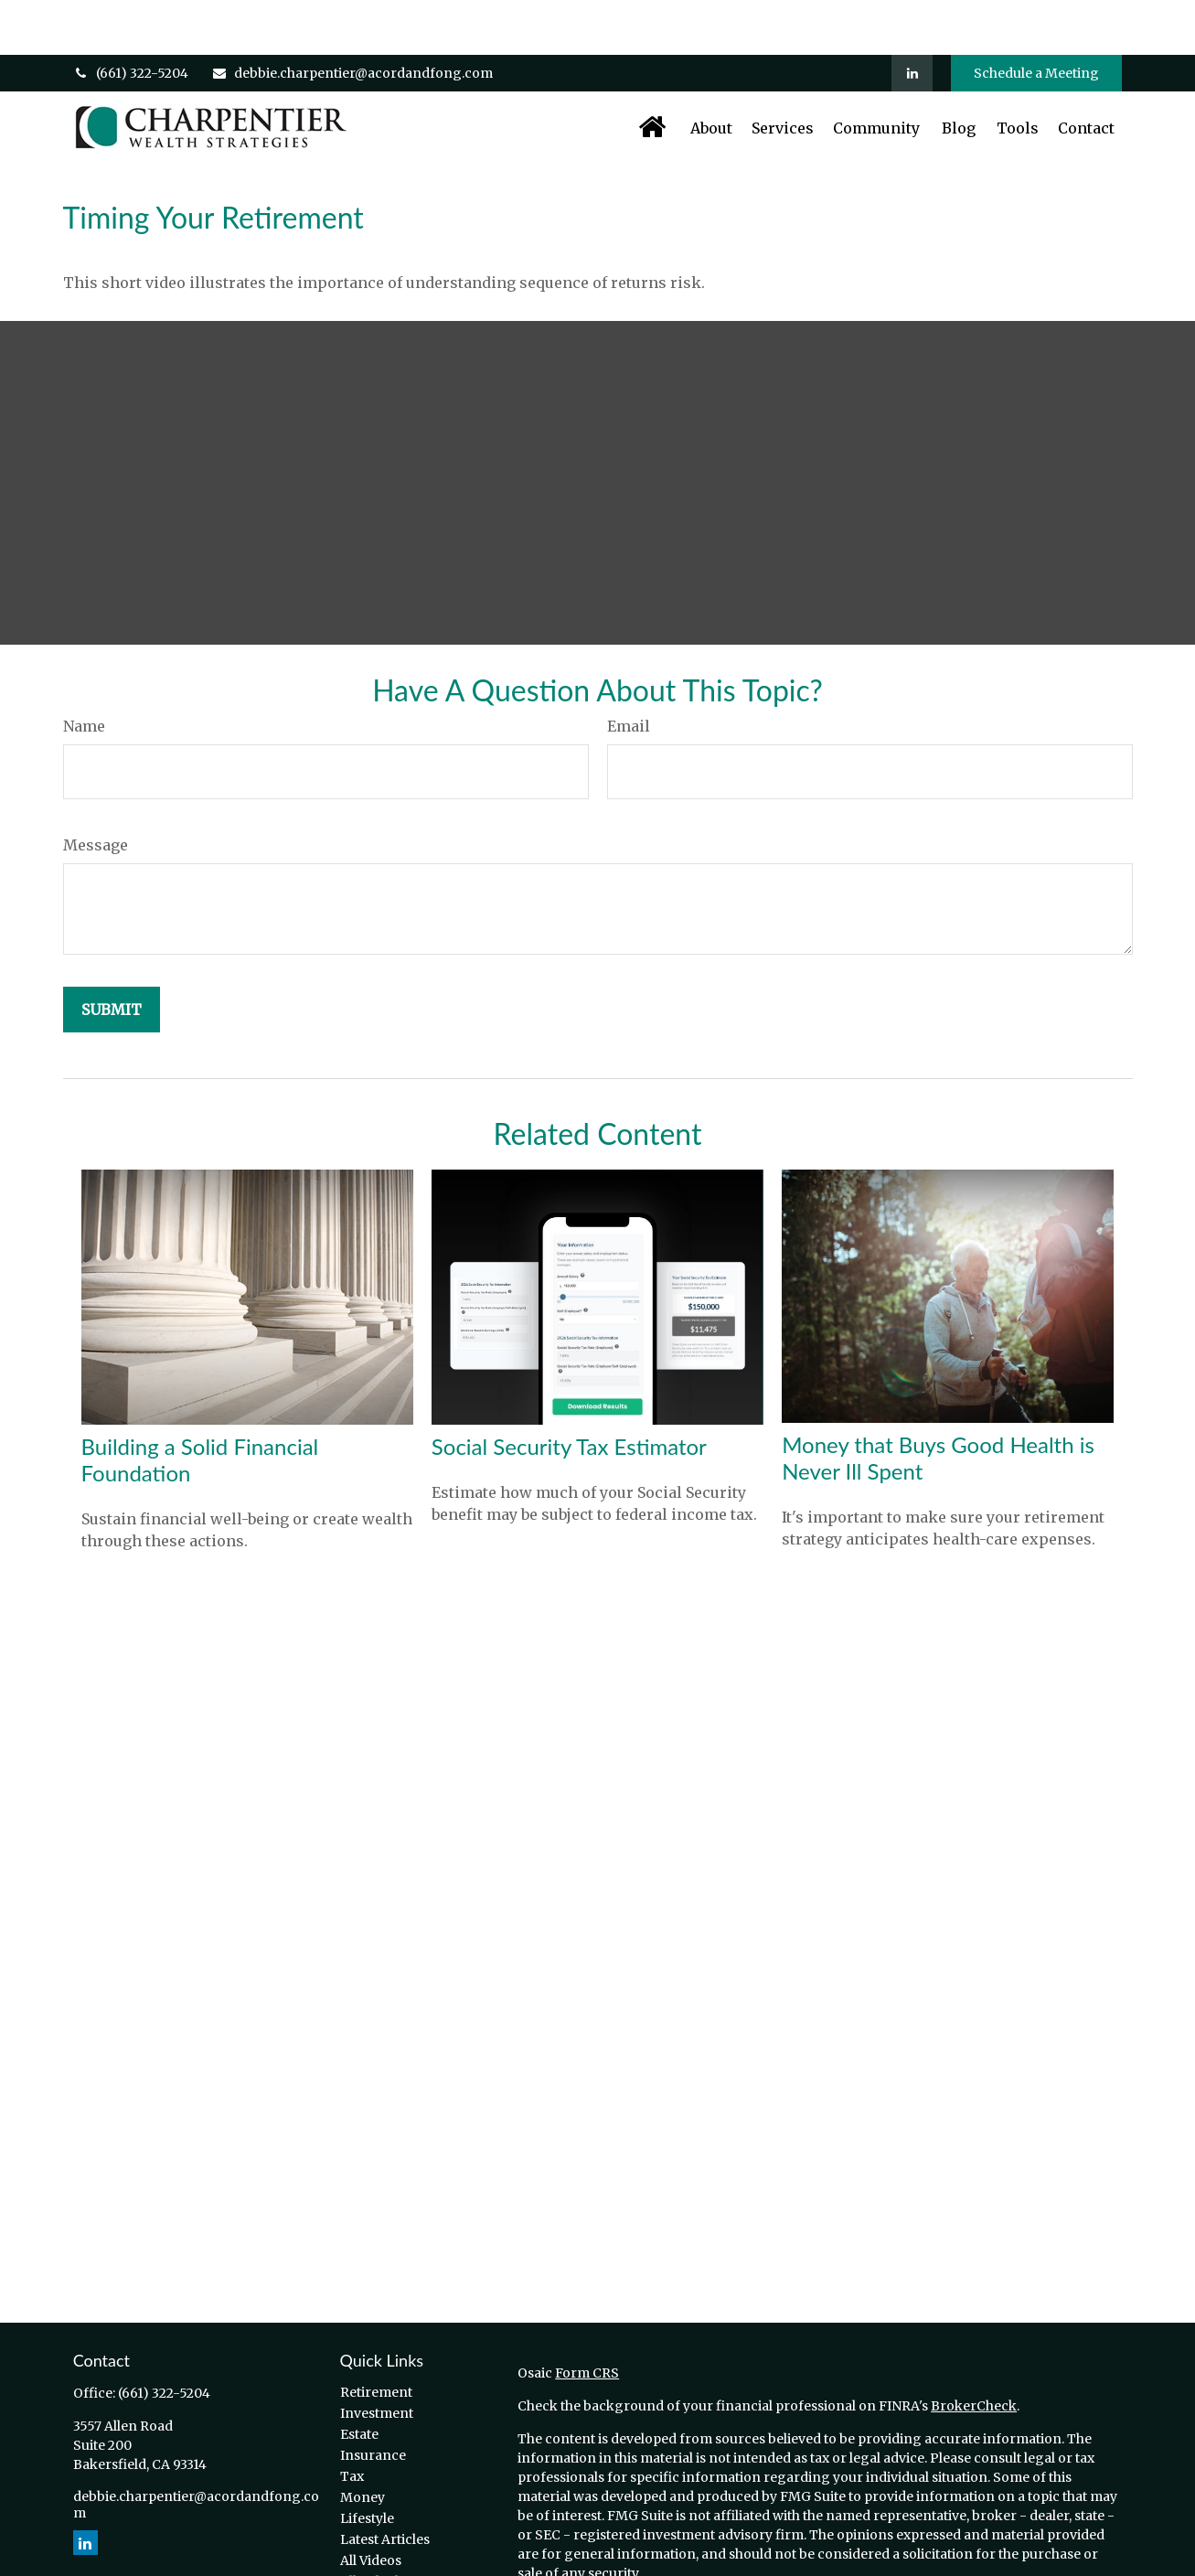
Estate (359, 2379)
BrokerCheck (974, 2351)
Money (362, 2442)
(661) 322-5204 (130, 18)
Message (95, 790)
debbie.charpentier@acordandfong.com (352, 18)
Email (628, 671)
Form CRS (587, 2318)
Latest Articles (385, 2484)
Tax (352, 2421)
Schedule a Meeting (1036, 18)
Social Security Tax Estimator (569, 1391)
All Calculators (386, 2526)
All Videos (370, 2505)
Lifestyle (367, 2463)
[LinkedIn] (912, 18)
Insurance (373, 2400)
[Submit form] (111, 955)
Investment (376, 2358)
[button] (651, 72)
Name (84, 671)
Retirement (376, 2337)
